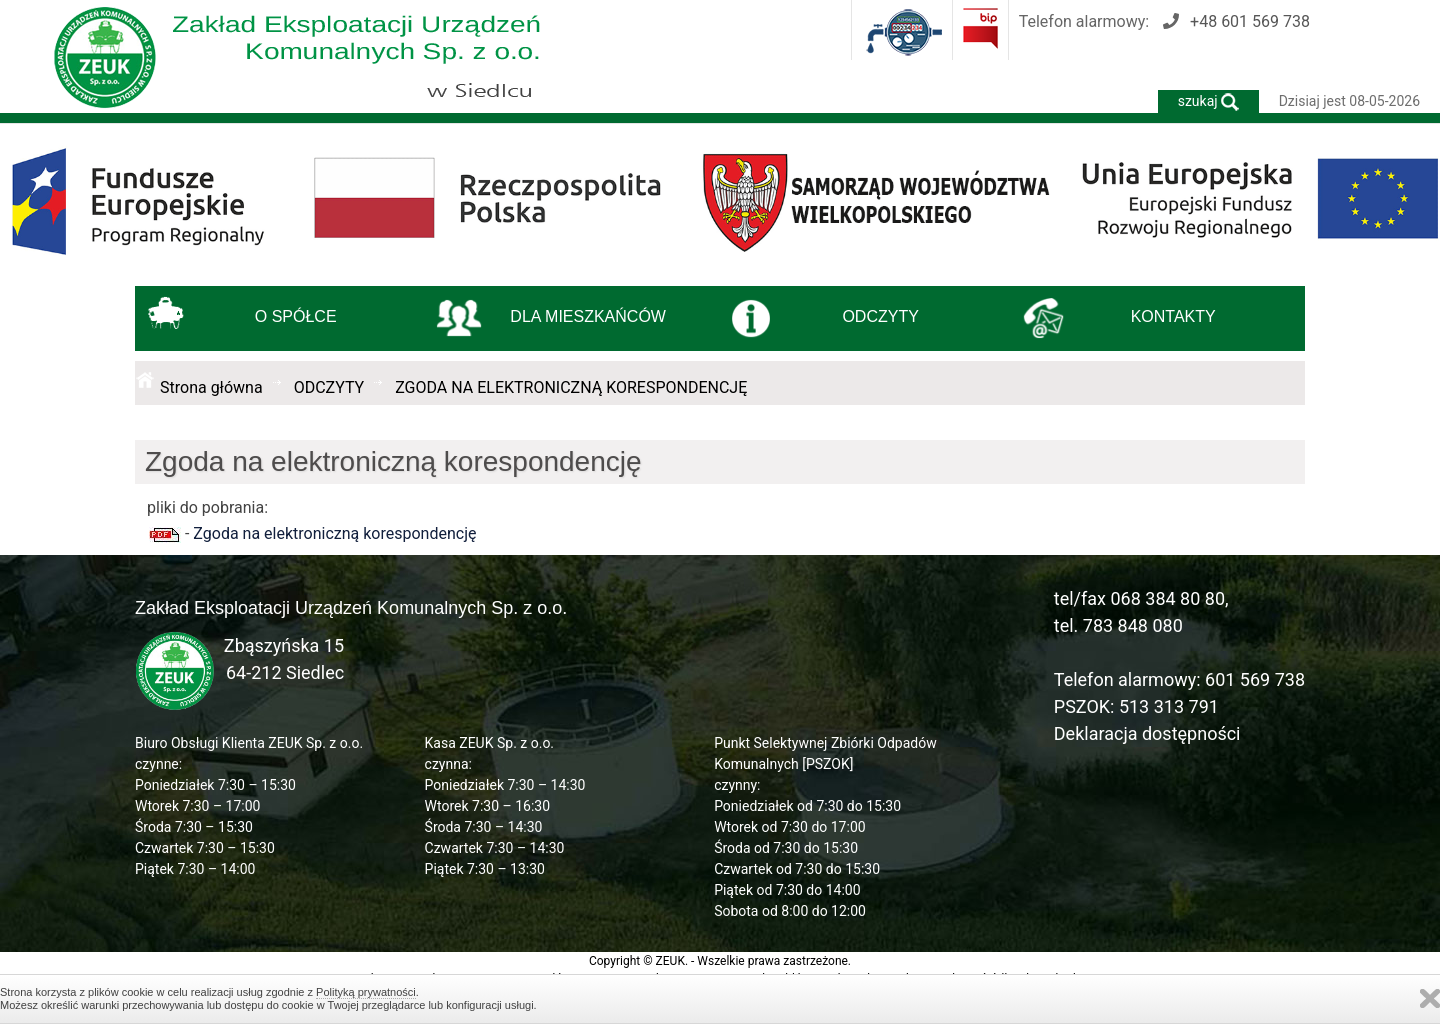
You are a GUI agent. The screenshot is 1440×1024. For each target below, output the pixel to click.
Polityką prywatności (366, 992)
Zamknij (1430, 998)
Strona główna (211, 387)
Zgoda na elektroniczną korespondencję (334, 533)
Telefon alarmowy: (1164, 21)
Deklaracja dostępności (1147, 733)
